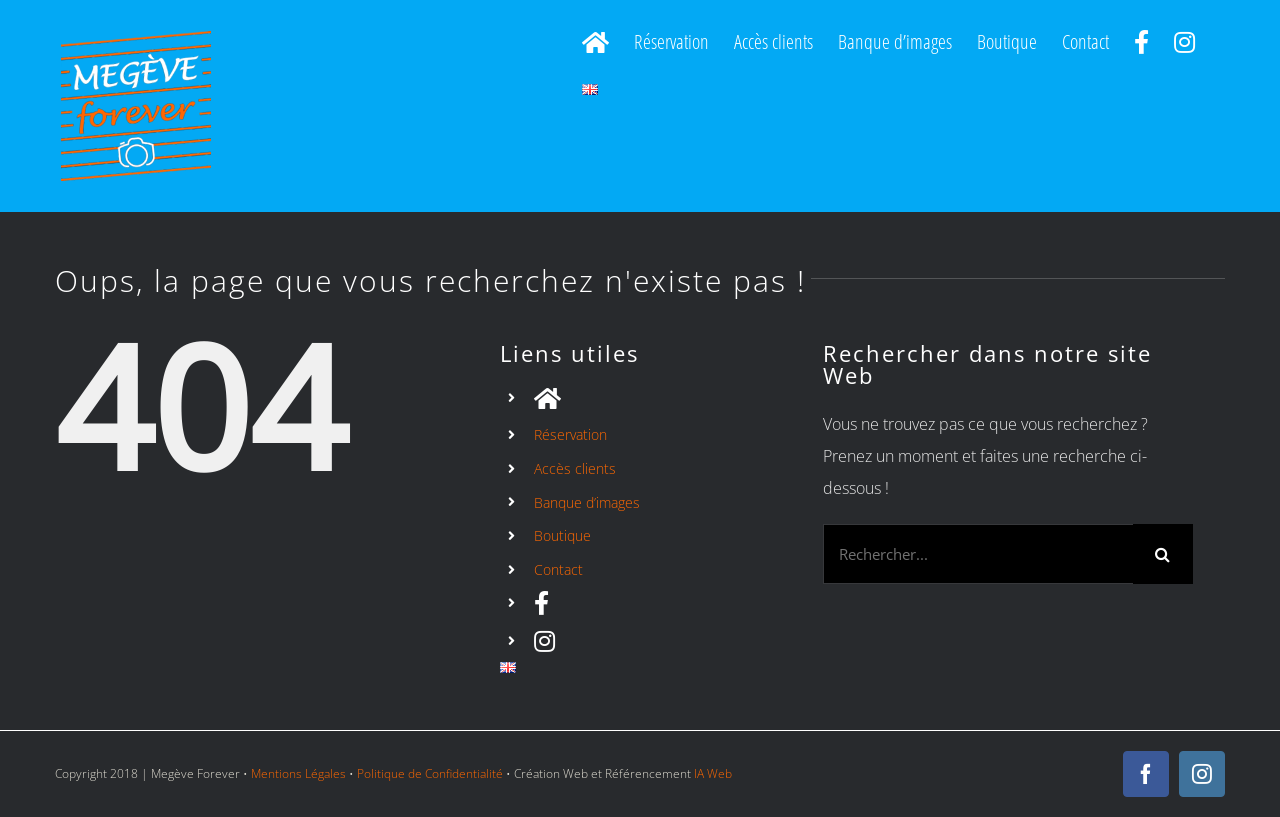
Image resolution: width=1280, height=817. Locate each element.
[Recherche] (1163, 554)
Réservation (570, 434)
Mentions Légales (298, 773)
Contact (558, 569)
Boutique (562, 535)
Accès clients (575, 468)
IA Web (713, 773)
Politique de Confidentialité (430, 773)
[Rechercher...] (978, 554)
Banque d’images (587, 502)
